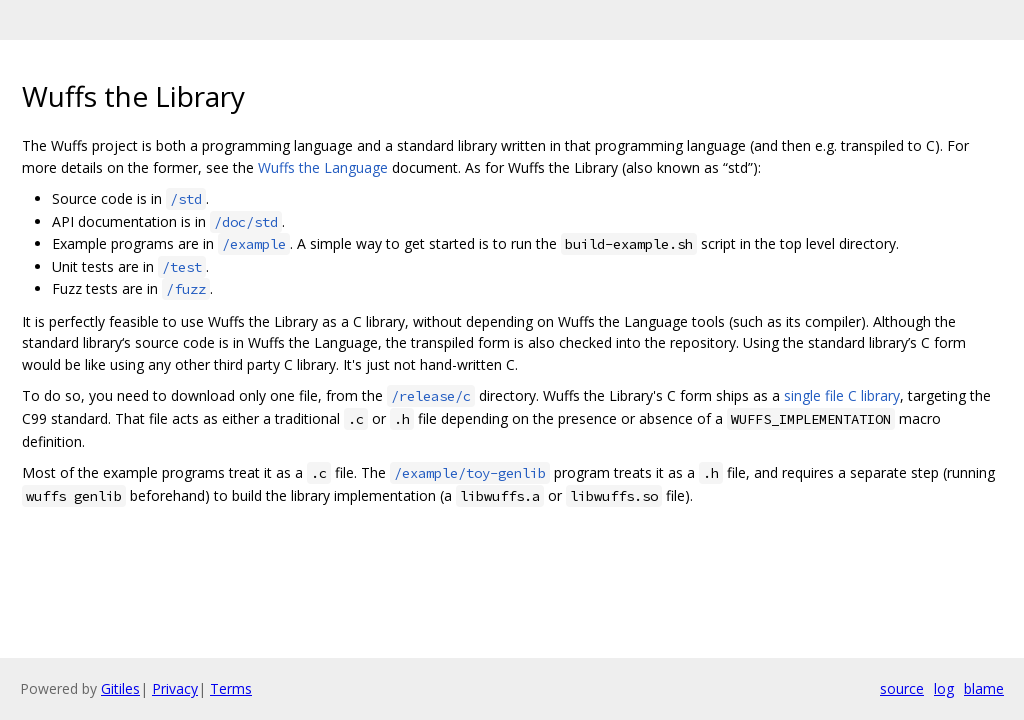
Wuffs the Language (323, 167)
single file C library (842, 395)
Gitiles (120, 688)
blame (984, 688)
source (902, 688)
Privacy (175, 688)
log (944, 688)
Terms (231, 688)
